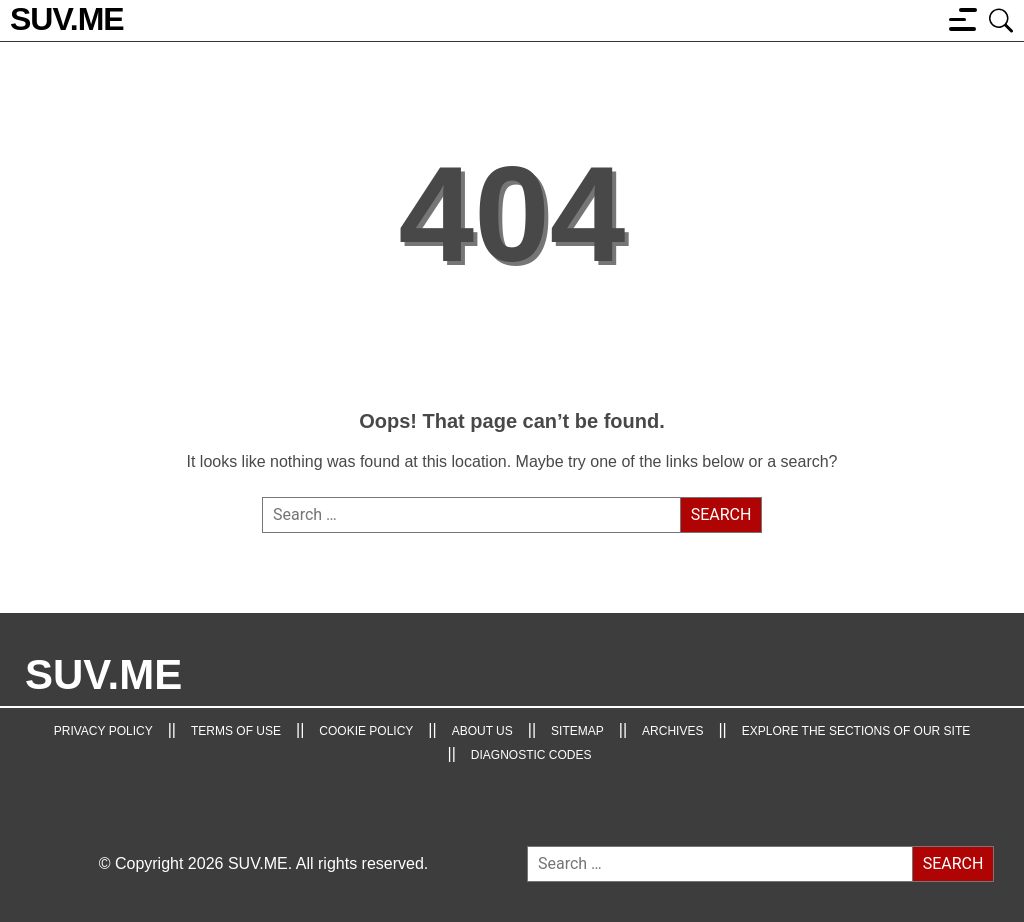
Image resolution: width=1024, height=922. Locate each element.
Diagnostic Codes (531, 755)
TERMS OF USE (236, 731)
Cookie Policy (366, 731)
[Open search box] (1001, 19)
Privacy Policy (103, 731)
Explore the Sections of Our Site (856, 731)
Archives (672, 731)
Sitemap (577, 731)
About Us (482, 731)
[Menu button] (963, 19)
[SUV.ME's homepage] (67, 20)
